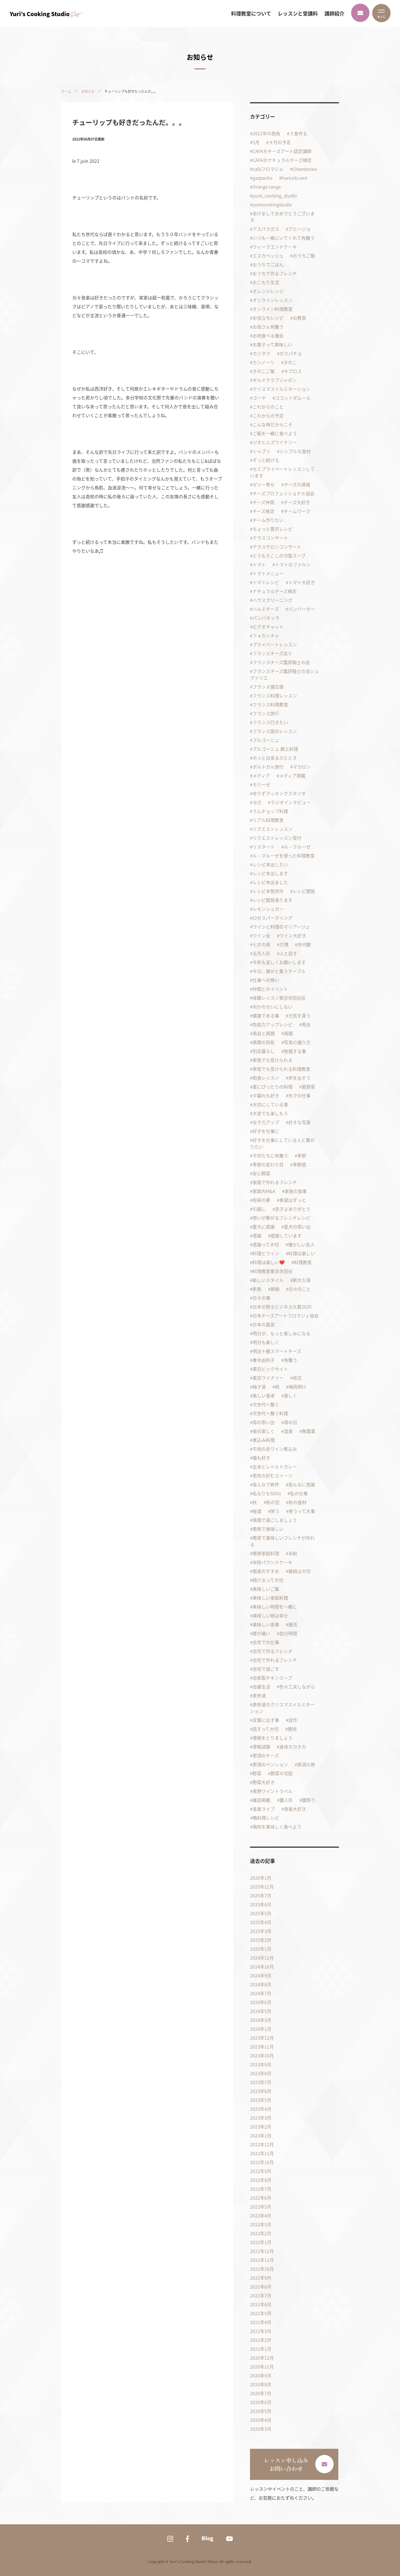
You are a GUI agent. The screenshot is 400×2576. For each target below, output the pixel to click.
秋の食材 (297, 1502)
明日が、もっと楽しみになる (281, 1333)
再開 (288, 1033)
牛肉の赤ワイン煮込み (274, 1448)
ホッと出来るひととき (274, 757)
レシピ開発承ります (272, 900)
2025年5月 (260, 1913)
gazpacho (262, 177)
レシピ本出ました (270, 882)
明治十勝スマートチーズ (276, 1351)
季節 (301, 1155)
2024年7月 (260, 1993)
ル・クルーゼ (297, 846)
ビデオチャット (268, 626)
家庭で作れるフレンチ (274, 1182)
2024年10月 (262, 1966)
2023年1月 (260, 2135)
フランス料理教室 (270, 704)
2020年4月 (260, 2420)
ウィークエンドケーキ (274, 246)
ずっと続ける (265, 460)
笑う (275, 1511)
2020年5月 (260, 2411)
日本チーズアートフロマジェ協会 (285, 1315)
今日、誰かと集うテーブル (279, 971)
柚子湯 (259, 1386)
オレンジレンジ (268, 291)
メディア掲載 (292, 775)
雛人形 (286, 1800)
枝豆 (297, 1377)
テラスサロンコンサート (276, 546)
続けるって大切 (267, 1580)
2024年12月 (262, 1957)
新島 (256, 1289)
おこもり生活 (265, 282)
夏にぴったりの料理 (272, 1086)
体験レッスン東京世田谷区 (279, 997)
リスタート (263, 846)
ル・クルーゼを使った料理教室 (283, 855)
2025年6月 (260, 1904)
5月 (255, 142)
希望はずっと (292, 1200)
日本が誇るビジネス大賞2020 (281, 1306)
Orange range (266, 186)
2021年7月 (260, 2295)
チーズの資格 (297, 484)
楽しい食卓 (263, 1395)
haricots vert (295, 177)
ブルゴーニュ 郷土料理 (275, 749)
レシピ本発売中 (268, 891)
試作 (292, 1720)
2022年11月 (262, 2153)
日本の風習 (263, 1324)
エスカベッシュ (268, 255)
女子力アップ (265, 1122)
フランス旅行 (265, 713)
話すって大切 (265, 1728)
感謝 (256, 1235)
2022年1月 (260, 2242)
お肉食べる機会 (268, 335)
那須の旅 (306, 1764)
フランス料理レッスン (274, 695)
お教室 (299, 317)
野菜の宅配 (282, 1773)
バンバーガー (301, 609)
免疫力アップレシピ (272, 1024)
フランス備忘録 (268, 686)
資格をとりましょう (272, 1737)
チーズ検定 (263, 511)
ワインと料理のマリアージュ (281, 926)
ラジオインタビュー (291, 802)
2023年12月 (262, 2037)
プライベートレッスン (274, 644)
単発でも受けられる (272, 1060)
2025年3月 (260, 1931)
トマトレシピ (265, 582)
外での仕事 (299, 1095)
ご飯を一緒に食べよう (274, 433)
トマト (259, 564)
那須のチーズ (265, 1755)
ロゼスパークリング (272, 917)
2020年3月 (260, 2428)
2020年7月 (260, 2393)
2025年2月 (260, 1940)
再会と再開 (263, 1033)
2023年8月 (260, 2073)
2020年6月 (260, 2402)
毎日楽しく (263, 1431)
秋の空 (272, 1502)
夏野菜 (308, 1086)
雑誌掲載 (261, 1800)
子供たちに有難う (270, 1155)
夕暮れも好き (265, 1095)
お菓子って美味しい (272, 344)
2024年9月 (260, 1975)
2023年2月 (260, 2126)
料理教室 (303, 1262)
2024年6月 (260, 2002)
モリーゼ (261, 784)
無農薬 (308, 1431)
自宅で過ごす (265, 1668)
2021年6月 (260, 2304)
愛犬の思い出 (297, 1226)
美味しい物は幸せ (270, 1615)
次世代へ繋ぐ (265, 1404)
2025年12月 (262, 1886)
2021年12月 (262, 2251)
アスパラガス (265, 229)
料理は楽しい (301, 1253)
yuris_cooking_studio (274, 195)
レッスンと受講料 (298, 13)
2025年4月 (260, 1922)
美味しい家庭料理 (270, 1597)
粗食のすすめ (265, 1571)
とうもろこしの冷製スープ (279, 555)
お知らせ (87, 91)
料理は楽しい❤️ (268, 1262)
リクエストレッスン (272, 829)
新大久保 (302, 1280)
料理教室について (251, 13)
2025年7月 (260, 1895)
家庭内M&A (263, 1191)
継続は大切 (299, 1571)
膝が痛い (261, 1633)
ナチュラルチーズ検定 (274, 591)
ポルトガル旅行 (268, 766)
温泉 (288, 1431)
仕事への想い (265, 980)
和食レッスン (265, 1077)
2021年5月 (260, 2313)
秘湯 (256, 1511)
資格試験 (261, 1746)
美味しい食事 (265, 1624)
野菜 (256, 1773)
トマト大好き (301, 582)
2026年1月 (260, 1877)
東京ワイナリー (268, 1377)
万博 (283, 944)
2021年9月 (260, 2277)
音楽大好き (295, 1808)
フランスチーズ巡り (272, 653)
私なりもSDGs (266, 1493)
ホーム (66, 91)
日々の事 (261, 1297)
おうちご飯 (304, 255)
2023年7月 (260, 2082)
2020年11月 (262, 2366)
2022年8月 (260, 2180)
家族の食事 (295, 1191)
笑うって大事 (302, 1511)
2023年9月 (260, 2064)
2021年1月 (260, 2348)
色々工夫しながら (297, 1686)
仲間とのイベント (270, 989)
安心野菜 (261, 1173)
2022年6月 (260, 2197)
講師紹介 (334, 13)
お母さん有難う (268, 326)
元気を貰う (299, 1015)
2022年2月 (260, 2233)
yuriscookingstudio (272, 204)
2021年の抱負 (266, 133)
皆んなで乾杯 (265, 1484)
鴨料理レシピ (265, 1817)
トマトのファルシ (293, 564)
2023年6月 (260, 2091)
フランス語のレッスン (274, 731)
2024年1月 (260, 2028)
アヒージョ (299, 229)
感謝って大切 (265, 1244)
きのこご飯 (263, 371)
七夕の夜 (261, 944)
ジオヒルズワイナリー (274, 442)
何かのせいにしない (272, 1006)
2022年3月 (260, 2224)
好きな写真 (299, 1122)
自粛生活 (261, 1686)
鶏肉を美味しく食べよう (276, 1826)
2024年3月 (260, 2020)
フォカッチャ (265, 635)
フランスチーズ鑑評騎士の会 (281, 662)
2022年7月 (260, 2188)
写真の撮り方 (297, 1042)
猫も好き (261, 1457)
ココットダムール (293, 397)
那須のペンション (270, 1764)
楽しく (290, 1395)
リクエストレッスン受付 (276, 837)
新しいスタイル (268, 1280)
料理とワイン (265, 1253)
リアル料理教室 (268, 820)
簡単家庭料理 (265, 1553)
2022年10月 (262, 2162)
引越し (259, 1209)
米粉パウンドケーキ (272, 1562)
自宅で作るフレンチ (272, 1651)
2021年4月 (260, 2322)
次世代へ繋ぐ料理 (270, 1413)
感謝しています (286, 1235)
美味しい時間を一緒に (274, 1606)
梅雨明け (297, 1386)
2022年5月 (260, 2206)
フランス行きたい (270, 722)
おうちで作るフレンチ (274, 273)
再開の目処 (263, 1042)
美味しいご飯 (265, 1588)
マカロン (302, 766)
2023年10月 (262, 2055)
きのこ (290, 362)
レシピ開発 (304, 891)
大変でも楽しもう (270, 1113)
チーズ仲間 (263, 502)
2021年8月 (260, 2286)
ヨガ (256, 802)
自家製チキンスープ (272, 1677)
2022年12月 (262, 2144)
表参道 (259, 1695)
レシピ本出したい (270, 864)
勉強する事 (295, 1051)
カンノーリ (263, 362)
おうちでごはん (268, 264)
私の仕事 (299, 1493)
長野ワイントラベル (272, 1791)
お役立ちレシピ (268, 317)
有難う (290, 1360)
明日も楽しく (265, 1342)
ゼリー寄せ (263, 484)
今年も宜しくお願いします (279, 962)
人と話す (288, 953)
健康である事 (265, 1015)
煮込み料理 (263, 1440)
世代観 (304, 944)
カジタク (261, 353)
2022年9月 (260, 2171)
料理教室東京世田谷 (272, 1271)
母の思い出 (263, 1422)
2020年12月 (262, 2357)
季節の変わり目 (268, 1164)
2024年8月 (260, 1984)
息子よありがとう (293, 1209)
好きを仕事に (265, 1131)
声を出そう (299, 1077)
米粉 (292, 1553)
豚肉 (292, 1728)
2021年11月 (262, 2260)
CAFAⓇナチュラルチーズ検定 (282, 160)
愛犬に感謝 (263, 1226)
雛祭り (308, 1800)
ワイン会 (261, 935)
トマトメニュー (268, 573)
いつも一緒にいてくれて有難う (283, 237)
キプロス (293, 371)
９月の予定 (280, 142)
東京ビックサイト (270, 1368)
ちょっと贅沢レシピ (272, 529)
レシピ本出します (270, 873)
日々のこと (300, 1289)
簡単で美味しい (268, 1528)
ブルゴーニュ (265, 740)
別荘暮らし (263, 1051)
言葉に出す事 (265, 1720)
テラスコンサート (270, 537)
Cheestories (304, 169)
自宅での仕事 (265, 1642)
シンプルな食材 (295, 451)
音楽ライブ (263, 1808)
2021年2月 (260, 2340)
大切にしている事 (270, 1104)
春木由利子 (263, 1360)
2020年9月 (260, 2375)
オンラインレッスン (272, 300)
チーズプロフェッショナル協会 (283, 493)
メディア (261, 775)
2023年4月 (260, 2108)
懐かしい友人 (301, 1244)
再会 (306, 1024)
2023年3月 (260, 2117)
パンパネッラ (265, 617)
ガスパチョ (290, 353)
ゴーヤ (259, 397)
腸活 (292, 1624)
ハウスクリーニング (272, 600)
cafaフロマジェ (267, 169)
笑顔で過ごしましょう (274, 1520)
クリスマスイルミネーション (281, 389)
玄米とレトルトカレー (274, 1466)
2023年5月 (260, 2100)
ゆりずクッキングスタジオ (279, 793)
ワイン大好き (292, 935)
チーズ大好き (297, 502)
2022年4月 (260, 2215)
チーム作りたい (268, 520)
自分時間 (288, 1633)
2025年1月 (260, 1948)
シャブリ (261, 451)
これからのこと (268, 406)
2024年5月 (260, 2011)
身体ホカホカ (292, 1746)
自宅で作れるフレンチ (274, 1660)
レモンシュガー (268, 909)
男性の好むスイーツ (272, 1475)
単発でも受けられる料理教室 (281, 1069)
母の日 (290, 1422)
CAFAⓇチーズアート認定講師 (281, 151)
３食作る (298, 133)
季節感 (299, 1164)
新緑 (275, 1289)
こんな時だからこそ (272, 424)
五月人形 (261, 953)
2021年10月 (262, 2268)
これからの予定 (268, 415)
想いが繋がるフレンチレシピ (281, 1217)
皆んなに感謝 (301, 1484)
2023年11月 (262, 2046)
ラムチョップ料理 (270, 811)
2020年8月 (260, 2384)
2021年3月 (260, 2331)
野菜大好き (263, 1782)
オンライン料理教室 (272, 309)
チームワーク (297, 511)
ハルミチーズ (265, 609)
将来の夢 (261, 1200)
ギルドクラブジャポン (274, 380)
